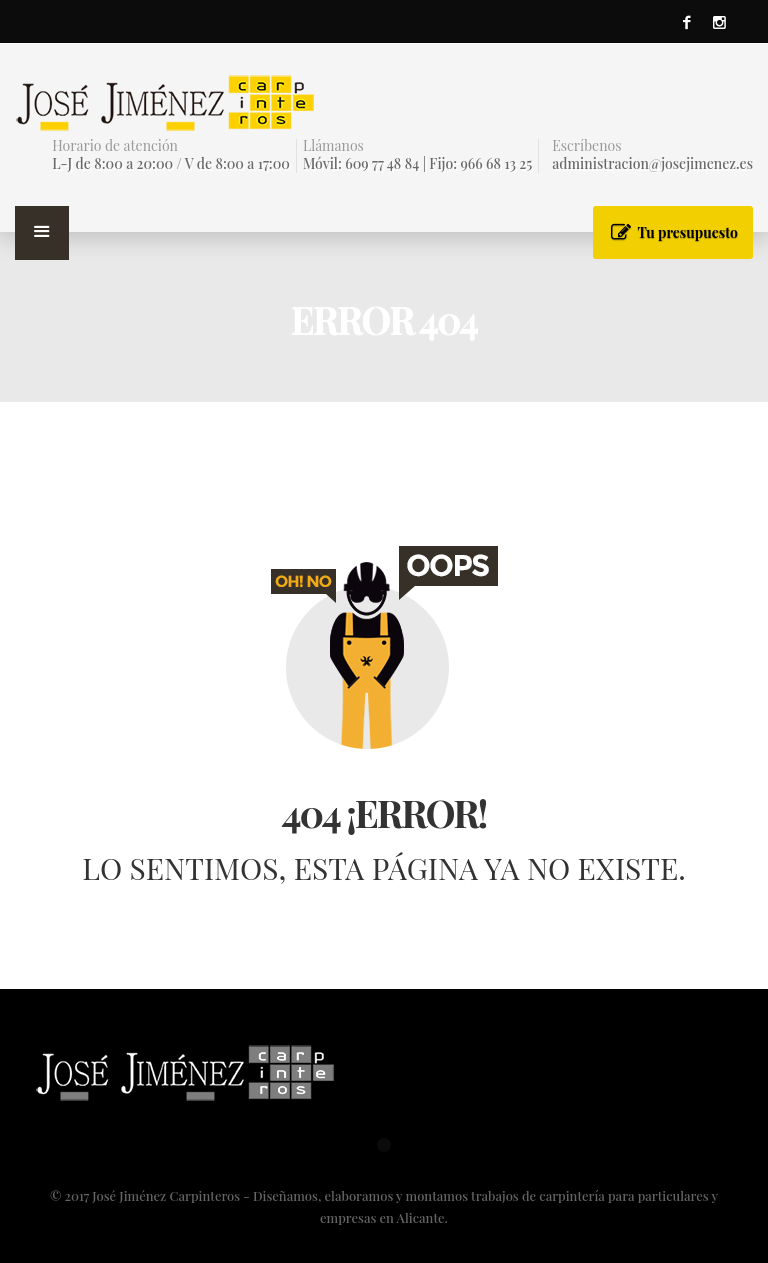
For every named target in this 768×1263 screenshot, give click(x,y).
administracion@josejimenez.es (652, 163)
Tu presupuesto (688, 232)
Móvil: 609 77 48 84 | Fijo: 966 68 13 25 (417, 163)
